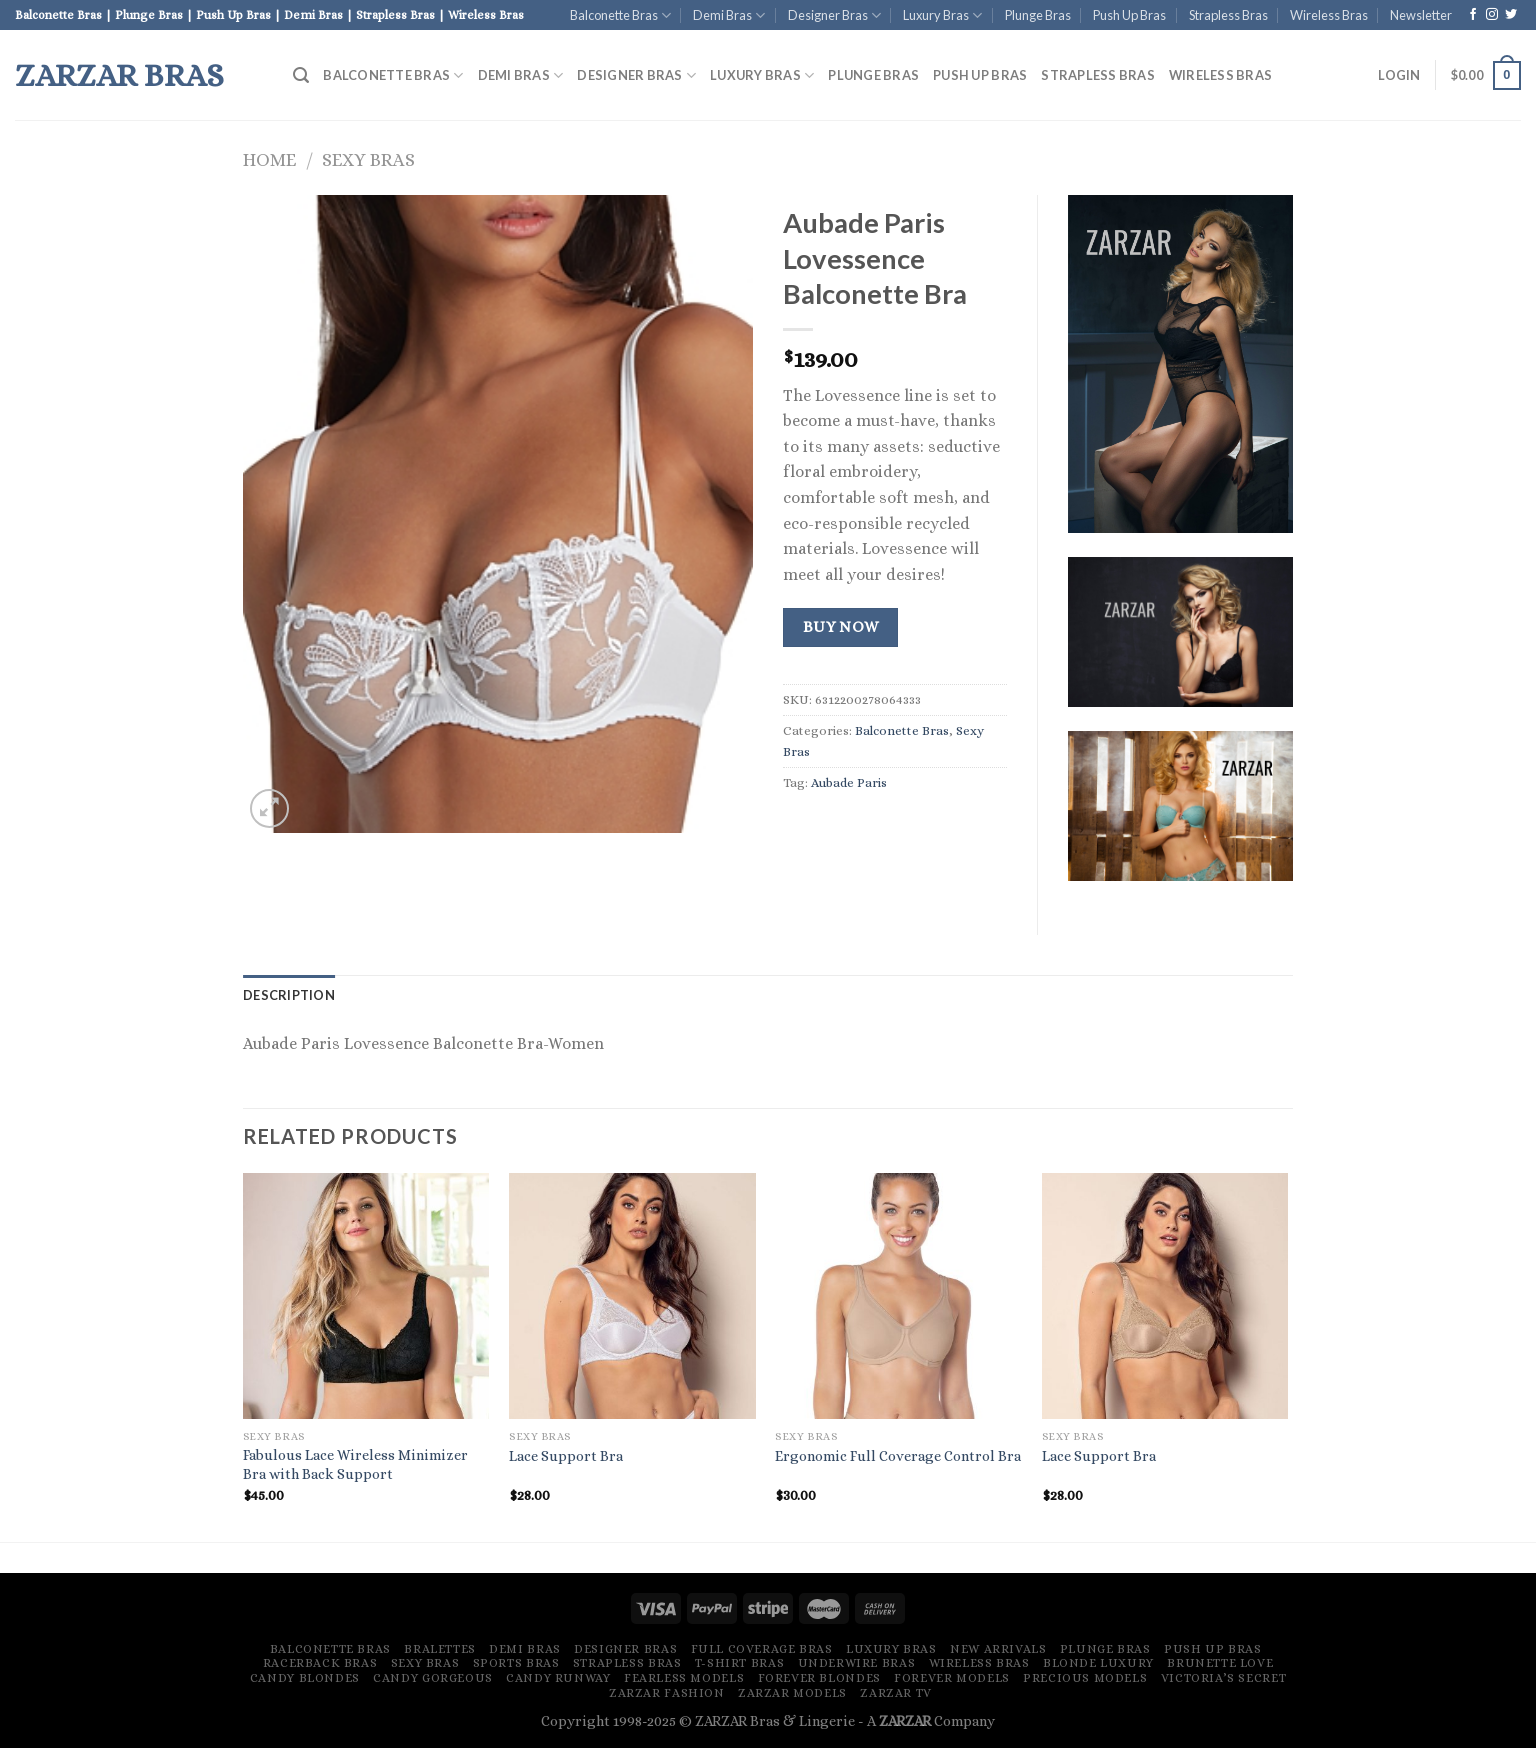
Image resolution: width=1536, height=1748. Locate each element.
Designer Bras (834, 15)
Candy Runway (558, 1678)
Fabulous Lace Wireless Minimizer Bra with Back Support (355, 1464)
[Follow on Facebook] (1473, 15)
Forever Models (952, 1678)
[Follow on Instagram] (1492, 15)
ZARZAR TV (896, 1693)
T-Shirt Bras (739, 1663)
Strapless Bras (1228, 15)
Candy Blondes (305, 1678)
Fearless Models (684, 1678)
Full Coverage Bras (762, 1649)
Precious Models (1085, 1678)
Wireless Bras (1329, 15)
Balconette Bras (620, 15)
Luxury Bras (942, 15)
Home (269, 159)
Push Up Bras (1129, 15)
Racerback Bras (320, 1663)
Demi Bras (729, 15)
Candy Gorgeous (433, 1678)
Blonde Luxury (1098, 1663)
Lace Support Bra (566, 1456)
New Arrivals (998, 1649)
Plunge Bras (1038, 15)
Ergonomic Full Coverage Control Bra (898, 1456)
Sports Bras (516, 1663)
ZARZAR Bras (119, 75)
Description (289, 995)
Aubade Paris (849, 782)
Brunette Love (1220, 1663)
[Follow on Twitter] (1511, 15)
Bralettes (440, 1649)
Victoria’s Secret (1223, 1678)
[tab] (289, 995)
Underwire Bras (857, 1663)
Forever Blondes (819, 1678)
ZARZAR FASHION (667, 1693)
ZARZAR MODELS (792, 1693)
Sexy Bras (368, 159)
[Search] (301, 75)
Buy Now (841, 627)
